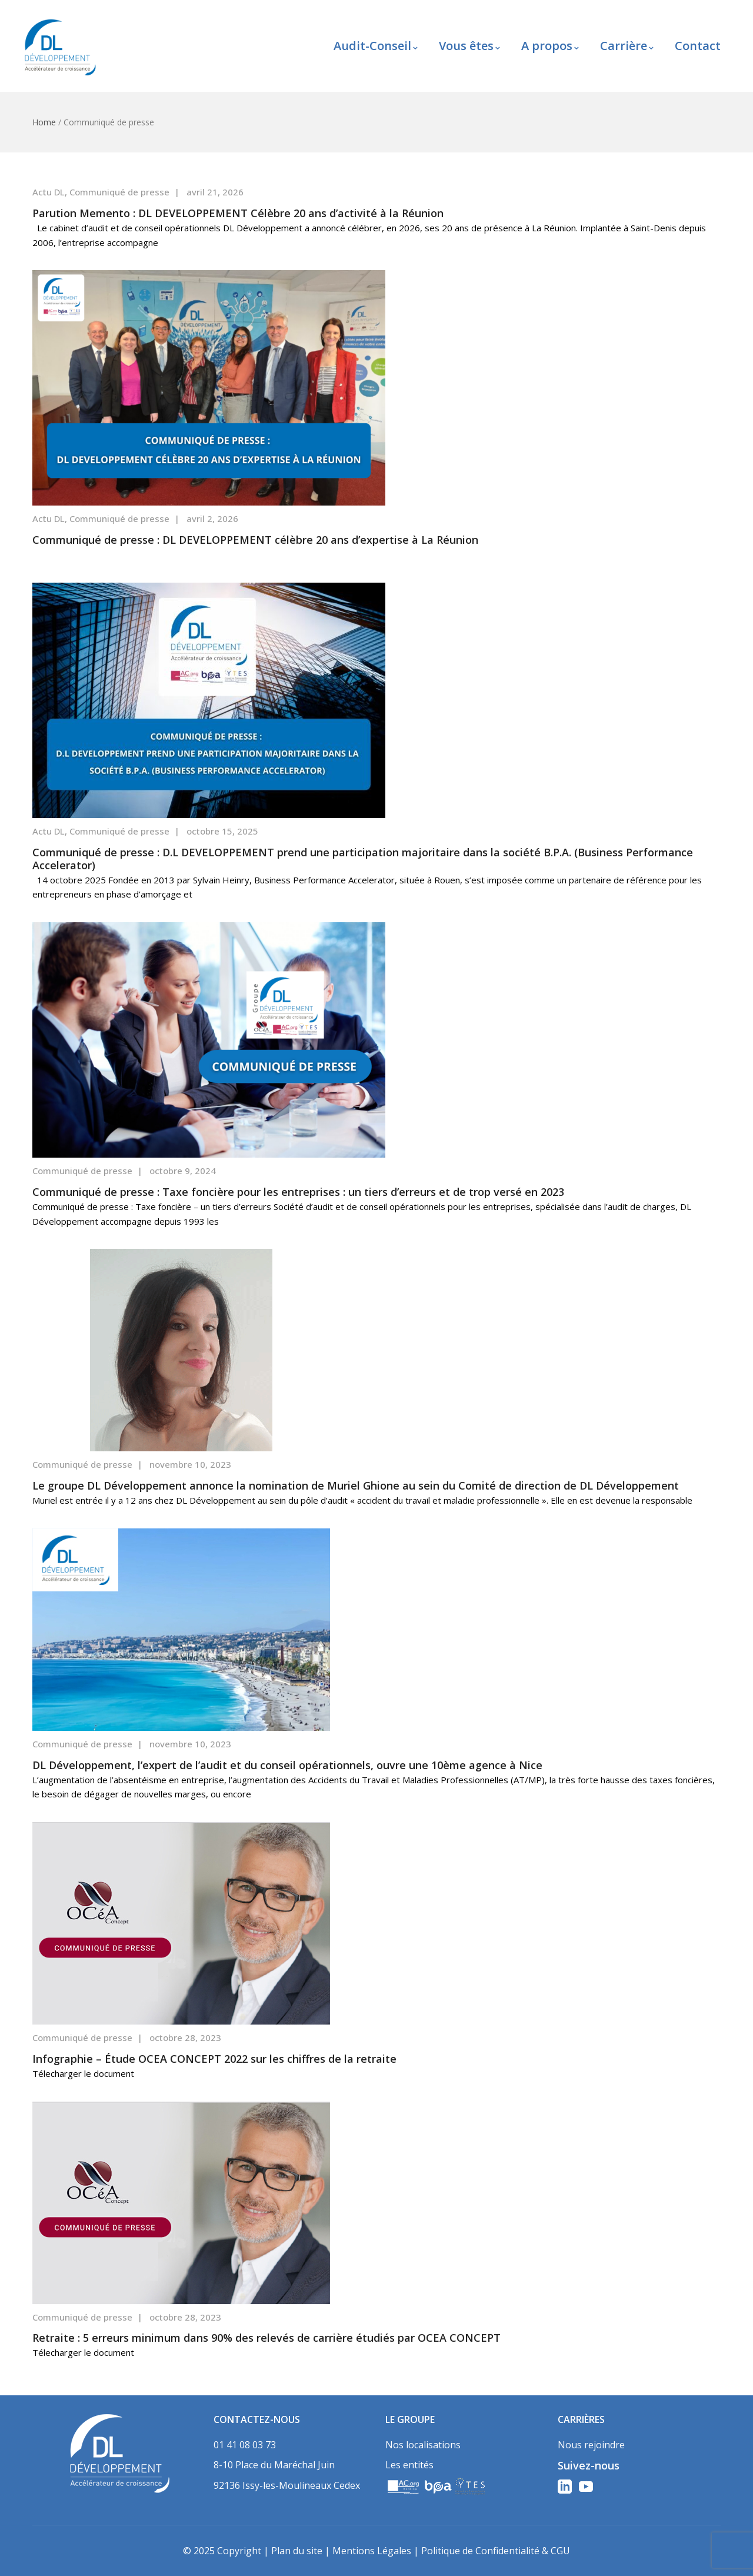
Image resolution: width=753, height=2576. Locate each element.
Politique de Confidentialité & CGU (495, 2550)
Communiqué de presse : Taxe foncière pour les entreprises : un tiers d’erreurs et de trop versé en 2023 (298, 1192)
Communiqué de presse (119, 192)
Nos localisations (423, 2444)
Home (44, 122)
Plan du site (296, 2550)
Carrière (627, 46)
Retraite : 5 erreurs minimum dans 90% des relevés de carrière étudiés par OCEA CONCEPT (266, 2338)
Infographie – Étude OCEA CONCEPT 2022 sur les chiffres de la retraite (214, 2059)
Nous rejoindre (591, 2444)
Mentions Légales (371, 2550)
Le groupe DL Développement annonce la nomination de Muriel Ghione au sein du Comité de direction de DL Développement (355, 1485)
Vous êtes (469, 46)
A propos (550, 46)
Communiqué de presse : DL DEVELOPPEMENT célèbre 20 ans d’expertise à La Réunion (255, 540)
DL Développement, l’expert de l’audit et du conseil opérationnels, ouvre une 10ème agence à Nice (287, 1765)
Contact (698, 46)
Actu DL (48, 192)
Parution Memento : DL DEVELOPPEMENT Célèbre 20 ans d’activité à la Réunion (238, 213)
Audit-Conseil (376, 46)
